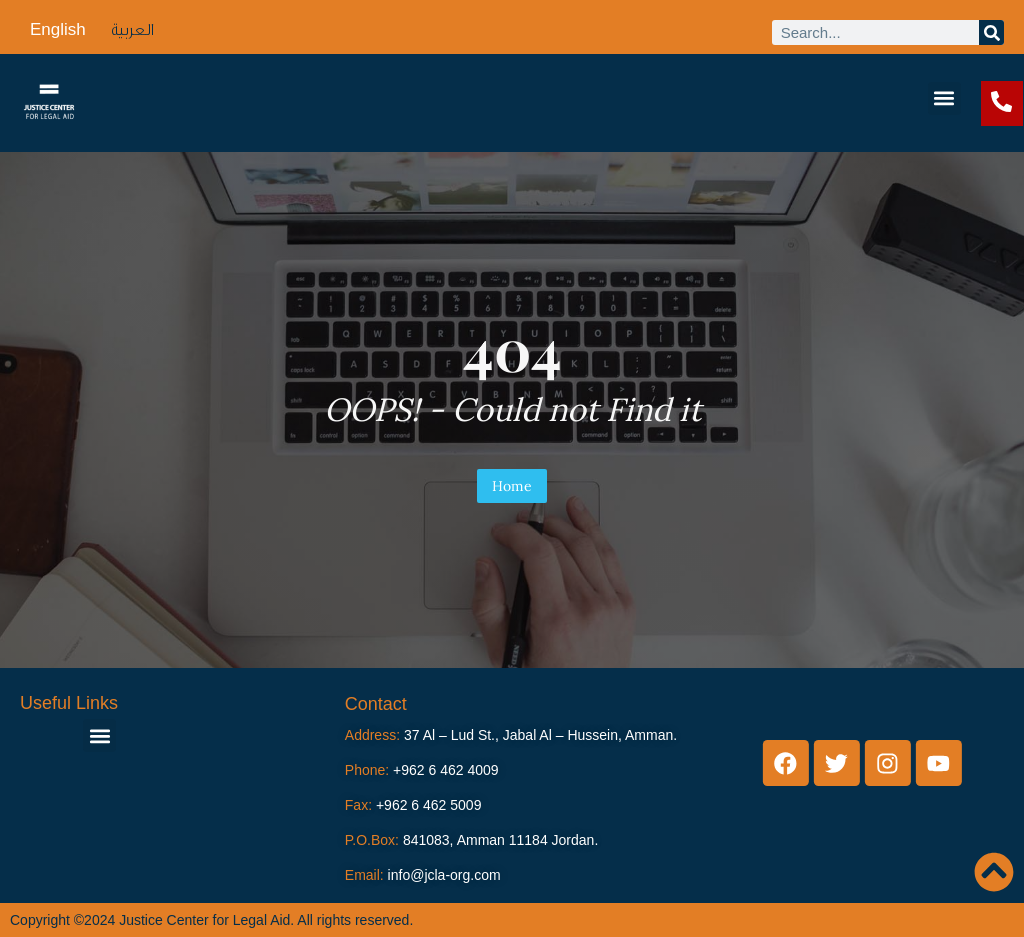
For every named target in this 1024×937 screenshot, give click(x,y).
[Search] (991, 32)
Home (512, 486)
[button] (944, 98)
